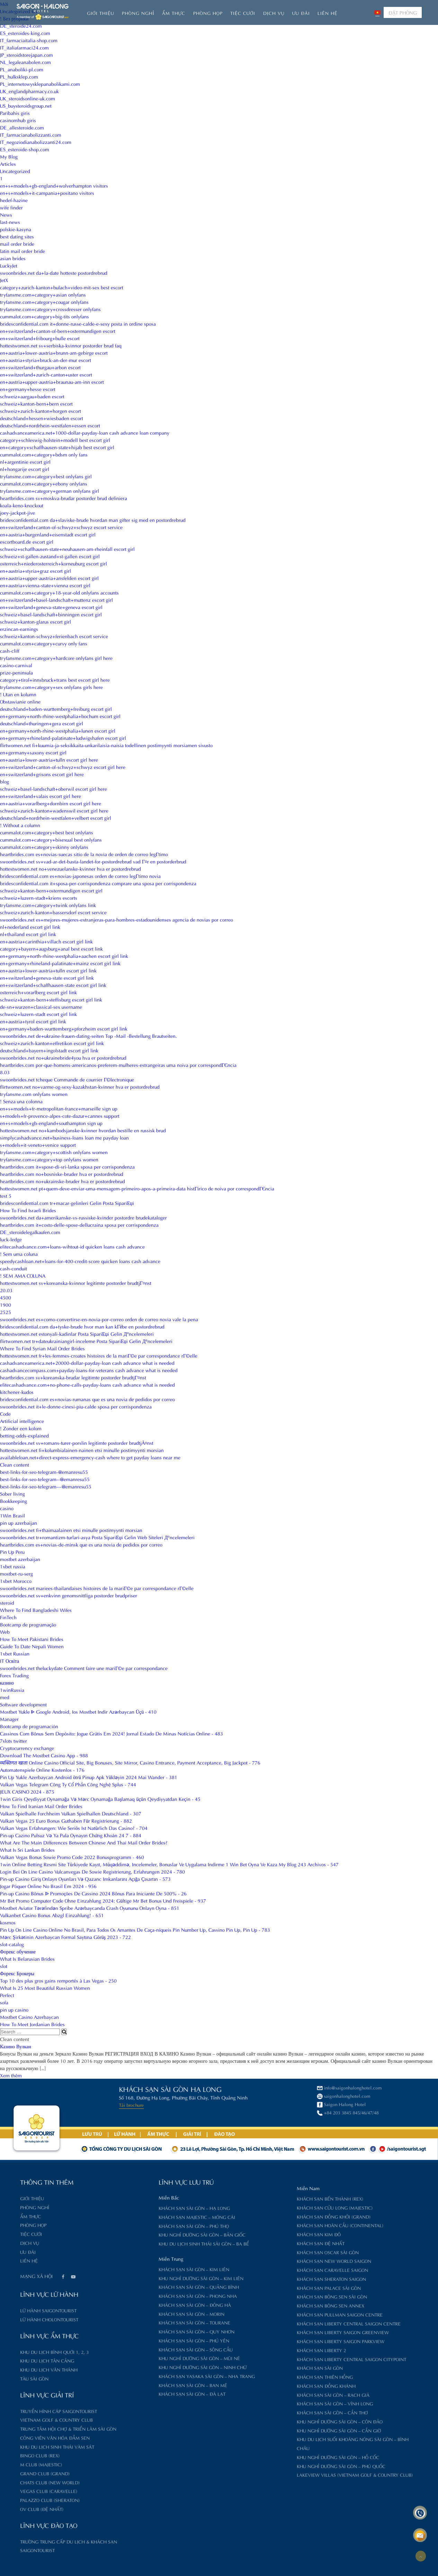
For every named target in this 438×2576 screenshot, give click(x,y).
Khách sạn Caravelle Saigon (261, 2269)
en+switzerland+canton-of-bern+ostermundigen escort (57, 330)
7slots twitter (13, 1740)
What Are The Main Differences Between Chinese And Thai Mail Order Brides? (84, 1842)
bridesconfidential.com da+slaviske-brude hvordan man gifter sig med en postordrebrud (93, 519)
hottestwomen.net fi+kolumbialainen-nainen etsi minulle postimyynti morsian (82, 1449)
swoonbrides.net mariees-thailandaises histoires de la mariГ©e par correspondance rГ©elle (97, 1587)
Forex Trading (14, 1675)
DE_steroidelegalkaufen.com (30, 1231)
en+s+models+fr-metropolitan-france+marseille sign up (58, 1108)
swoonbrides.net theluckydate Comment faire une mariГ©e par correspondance (84, 1667)
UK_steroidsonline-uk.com (27, 98)
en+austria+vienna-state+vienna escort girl (45, 585)
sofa (4, 2002)
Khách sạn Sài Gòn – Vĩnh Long (264, 2403)
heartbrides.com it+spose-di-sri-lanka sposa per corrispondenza (67, 1166)
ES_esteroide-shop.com (24, 149)
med (4, 1696)
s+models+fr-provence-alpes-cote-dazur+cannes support (59, 1115)
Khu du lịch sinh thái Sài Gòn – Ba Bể (133, 2243)
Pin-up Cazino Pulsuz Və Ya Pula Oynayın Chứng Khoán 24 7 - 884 (70, 1835)
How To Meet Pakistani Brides (31, 1638)
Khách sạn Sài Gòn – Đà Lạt (121, 2393)
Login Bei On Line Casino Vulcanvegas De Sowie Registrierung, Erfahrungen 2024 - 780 (92, 1871)
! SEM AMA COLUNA (22, 1275)
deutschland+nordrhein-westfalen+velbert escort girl (55, 817)
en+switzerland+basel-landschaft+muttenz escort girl (56, 599)
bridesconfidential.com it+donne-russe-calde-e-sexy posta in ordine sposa (78, 323)
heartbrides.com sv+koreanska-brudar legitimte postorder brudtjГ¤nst (73, 1377)
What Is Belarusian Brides (27, 1958)
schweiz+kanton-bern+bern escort (36, 403)
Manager (9, 1718)
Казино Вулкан (15, 2046)
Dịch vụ (274, 12)
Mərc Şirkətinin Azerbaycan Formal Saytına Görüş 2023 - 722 (65, 1936)
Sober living (12, 1493)
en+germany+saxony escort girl (33, 752)
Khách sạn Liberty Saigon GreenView (272, 2332)
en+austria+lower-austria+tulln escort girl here (49, 759)
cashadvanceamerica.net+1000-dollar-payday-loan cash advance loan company (84, 432)
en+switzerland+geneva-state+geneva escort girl (51, 606)
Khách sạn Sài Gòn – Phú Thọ (123, 2225)
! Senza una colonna (21, 1101)
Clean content (14, 1464)
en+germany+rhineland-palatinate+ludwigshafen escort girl (63, 737)
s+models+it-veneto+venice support (38, 1144)
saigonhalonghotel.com (134, 2095)
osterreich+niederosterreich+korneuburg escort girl (53, 563)
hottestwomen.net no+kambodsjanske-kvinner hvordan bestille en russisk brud (83, 1130)
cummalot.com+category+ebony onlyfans (43, 483)
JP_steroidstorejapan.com (26, 54)
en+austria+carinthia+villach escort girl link (46, 941)
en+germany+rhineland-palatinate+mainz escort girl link (60, 963)
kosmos (8, 1922)
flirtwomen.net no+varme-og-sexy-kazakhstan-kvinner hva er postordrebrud (80, 1086)
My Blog (9, 156)
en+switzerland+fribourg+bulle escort (40, 338)
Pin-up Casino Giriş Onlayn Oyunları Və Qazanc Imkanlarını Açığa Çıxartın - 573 (85, 1878)
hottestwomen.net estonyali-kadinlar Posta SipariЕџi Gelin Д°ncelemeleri (77, 1333)
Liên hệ (328, 12)
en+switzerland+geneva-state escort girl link (47, 977)
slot (3, 1965)
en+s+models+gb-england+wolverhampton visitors (54, 185)
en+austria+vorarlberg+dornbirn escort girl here (50, 803)
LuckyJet (8, 265)
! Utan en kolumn (18, 694)
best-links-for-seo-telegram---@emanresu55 (45, 1486)
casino (7, 1508)
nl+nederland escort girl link (30, 926)
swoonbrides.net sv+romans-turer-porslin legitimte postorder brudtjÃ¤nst (76, 1442)
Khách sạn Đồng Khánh (255, 2385)
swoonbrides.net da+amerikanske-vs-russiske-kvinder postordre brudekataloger (83, 1217)
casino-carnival (16, 665)
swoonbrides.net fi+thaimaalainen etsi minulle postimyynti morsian (71, 1529)
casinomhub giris (18, 120)
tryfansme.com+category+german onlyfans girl (49, 490)
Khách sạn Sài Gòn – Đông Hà (124, 2304)
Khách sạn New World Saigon (263, 2260)
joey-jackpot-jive (17, 512)
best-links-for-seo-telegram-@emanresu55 (44, 1471)
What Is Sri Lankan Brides (27, 1849)
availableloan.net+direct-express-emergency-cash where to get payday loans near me (90, 1457)
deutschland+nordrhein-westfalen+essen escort (50, 425)
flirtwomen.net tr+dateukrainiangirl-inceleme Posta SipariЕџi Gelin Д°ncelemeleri (86, 1340)
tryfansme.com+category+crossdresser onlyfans (50, 308)
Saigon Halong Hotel (132, 2104)
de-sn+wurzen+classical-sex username (41, 1006)
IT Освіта (9, 1660)
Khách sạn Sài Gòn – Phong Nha (127, 2295)
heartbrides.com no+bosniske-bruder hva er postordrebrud (61, 1173)
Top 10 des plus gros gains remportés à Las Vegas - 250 (58, 1980)
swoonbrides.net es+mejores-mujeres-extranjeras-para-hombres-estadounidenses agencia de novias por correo (116, 919)
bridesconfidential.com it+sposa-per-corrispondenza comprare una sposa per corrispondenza (98, 883)
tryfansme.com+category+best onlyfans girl (46, 476)
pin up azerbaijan (18, 1522)
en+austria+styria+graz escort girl (35, 570)
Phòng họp (208, 12)
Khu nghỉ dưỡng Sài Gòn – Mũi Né (128, 2358)
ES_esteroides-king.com (25, 32)
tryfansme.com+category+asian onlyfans (43, 294)
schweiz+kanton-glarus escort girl (35, 621)
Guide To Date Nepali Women (32, 1646)
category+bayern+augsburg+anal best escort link (51, 948)
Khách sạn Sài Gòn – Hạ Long (123, 2207)
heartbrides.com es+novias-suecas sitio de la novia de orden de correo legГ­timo (84, 854)
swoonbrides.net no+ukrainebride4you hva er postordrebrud (63, 1057)
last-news (10, 221)
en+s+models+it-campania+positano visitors (47, 192)
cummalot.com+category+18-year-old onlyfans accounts (59, 592)
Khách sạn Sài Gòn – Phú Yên (123, 2340)
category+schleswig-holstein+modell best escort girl (55, 439)
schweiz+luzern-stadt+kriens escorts (38, 897)
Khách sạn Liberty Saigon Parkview (269, 2341)
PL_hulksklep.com (19, 76)
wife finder (11, 207)
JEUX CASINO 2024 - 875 (27, 1791)
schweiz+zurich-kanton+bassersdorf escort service (53, 912)
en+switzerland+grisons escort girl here (42, 774)
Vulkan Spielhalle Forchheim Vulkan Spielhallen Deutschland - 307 (70, 1813)
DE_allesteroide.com (22, 127)
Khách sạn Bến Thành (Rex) (259, 2198)
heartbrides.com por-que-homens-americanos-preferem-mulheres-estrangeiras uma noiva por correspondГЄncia (118, 1064)
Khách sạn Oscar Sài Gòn (257, 2252)
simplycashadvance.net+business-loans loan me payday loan (64, 1137)
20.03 (6, 1290)
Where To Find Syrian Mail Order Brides (42, 1348)
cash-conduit (13, 1268)
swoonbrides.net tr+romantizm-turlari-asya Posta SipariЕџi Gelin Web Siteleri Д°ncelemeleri (97, 1537)
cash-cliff (9, 650)
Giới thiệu (100, 12)
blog (4, 781)
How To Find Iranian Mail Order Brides (41, 1805)
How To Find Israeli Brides (28, 1210)
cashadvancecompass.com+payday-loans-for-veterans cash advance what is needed (89, 1369)
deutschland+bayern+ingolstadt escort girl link (49, 1050)
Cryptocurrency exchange (27, 1747)
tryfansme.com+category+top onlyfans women (49, 1159)
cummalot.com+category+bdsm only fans (44, 454)
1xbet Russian (14, 1653)
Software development (23, 1704)
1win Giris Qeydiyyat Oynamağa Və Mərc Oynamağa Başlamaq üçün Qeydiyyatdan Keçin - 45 (100, 1798)
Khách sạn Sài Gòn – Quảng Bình (128, 2286)
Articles (8, 163)
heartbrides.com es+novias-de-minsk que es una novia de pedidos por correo (81, 1544)
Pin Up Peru (12, 1551)
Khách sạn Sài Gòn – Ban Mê (122, 2385)
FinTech (8, 1617)
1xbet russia (12, 1566)
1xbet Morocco (16, 1580)
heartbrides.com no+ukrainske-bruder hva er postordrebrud (62, 1181)
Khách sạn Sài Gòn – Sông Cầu (125, 2349)
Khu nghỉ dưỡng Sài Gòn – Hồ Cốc (267, 2456)
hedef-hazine (14, 199)
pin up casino (14, 2009)
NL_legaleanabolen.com (25, 61)
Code (5, 1413)
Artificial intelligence (22, 1420)
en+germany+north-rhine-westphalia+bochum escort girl (60, 715)
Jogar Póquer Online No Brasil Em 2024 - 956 (48, 1885)
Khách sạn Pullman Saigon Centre (269, 2314)
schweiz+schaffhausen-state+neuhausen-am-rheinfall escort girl (67, 548)
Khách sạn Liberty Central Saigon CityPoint (280, 2359)
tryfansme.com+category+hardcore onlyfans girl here (56, 657)
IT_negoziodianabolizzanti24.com (35, 141)
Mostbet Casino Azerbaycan (29, 2016)
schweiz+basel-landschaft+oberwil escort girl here (53, 788)
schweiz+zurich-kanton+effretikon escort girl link (52, 1042)
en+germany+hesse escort (27, 388)
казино (7, 1682)
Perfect (7, 1994)
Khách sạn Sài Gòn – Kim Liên (123, 2269)
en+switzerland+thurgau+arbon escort (40, 367)
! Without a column (20, 824)
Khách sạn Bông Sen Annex (259, 2305)
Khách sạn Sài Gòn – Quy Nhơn (125, 2331)
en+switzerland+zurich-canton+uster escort (46, 374)
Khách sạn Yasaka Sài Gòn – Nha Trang (136, 2376)
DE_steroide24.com (21, 25)
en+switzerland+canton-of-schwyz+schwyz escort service (61, 526)
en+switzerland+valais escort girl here (40, 795)
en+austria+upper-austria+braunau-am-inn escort (52, 381)
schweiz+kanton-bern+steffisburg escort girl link (51, 999)
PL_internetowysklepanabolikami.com (40, 83)
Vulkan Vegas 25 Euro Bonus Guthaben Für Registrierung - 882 (66, 1820)
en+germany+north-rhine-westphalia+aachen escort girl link (64, 955)
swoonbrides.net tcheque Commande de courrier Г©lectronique (67, 1079)
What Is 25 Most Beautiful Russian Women (45, 1987)
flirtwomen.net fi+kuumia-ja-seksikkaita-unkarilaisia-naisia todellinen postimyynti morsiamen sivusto (106, 745)
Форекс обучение (18, 1951)
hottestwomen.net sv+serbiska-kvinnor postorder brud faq (61, 345)
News (6, 214)
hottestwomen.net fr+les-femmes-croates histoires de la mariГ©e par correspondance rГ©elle (98, 1355)
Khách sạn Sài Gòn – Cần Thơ (261, 2412)
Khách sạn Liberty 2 (250, 2350)
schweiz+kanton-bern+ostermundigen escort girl (51, 890)
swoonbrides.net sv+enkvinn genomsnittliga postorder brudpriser (68, 1595)
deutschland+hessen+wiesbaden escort (41, 417)
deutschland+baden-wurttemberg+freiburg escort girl (56, 708)
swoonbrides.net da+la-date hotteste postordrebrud (53, 272)
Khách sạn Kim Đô (248, 2234)
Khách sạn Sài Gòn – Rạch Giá (262, 2394)
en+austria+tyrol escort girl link (33, 1021)
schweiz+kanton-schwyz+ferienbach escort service (54, 636)
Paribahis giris (15, 112)
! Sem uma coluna (19, 1253)
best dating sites (17, 236)
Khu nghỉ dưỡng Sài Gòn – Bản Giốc (131, 2234)
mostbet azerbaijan (20, 1558)
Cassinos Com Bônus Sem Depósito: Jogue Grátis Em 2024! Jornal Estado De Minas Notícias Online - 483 (111, 1733)
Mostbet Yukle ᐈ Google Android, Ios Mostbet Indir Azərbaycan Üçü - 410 (78, 1711)
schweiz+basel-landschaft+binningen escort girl (51, 614)
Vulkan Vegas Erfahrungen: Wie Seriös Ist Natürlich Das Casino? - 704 (74, 1827)
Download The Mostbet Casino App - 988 (44, 1755)
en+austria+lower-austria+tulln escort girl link (48, 970)
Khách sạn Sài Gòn (249, 2367)
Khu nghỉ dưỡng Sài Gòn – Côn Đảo (269, 2421)
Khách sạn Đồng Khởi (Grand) (263, 2216)
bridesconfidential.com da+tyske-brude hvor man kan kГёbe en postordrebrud (82, 1326)
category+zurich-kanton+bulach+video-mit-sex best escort (61, 287)
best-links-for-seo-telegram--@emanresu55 (45, 1478)
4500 (5, 1297)
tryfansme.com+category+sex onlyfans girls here (51, 686)
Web (5, 1631)
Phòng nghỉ (138, 12)
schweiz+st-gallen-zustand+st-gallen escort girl (50, 556)
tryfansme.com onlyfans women (34, 1093)
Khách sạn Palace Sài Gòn (258, 2287)
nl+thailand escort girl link (28, 933)
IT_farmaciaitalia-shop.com (28, 40)
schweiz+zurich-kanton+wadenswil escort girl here (54, 810)
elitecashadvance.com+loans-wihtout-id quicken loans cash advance (72, 1246)
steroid (7, 1602)
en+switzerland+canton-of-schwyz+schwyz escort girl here (62, 766)
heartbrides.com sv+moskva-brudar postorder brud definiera (63, 497)
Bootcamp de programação (28, 1624)
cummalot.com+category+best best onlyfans (46, 832)
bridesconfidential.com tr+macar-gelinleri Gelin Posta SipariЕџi (67, 1202)
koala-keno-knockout (21, 505)
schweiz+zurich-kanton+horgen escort (40, 410)
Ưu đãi (301, 12)
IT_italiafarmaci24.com (24, 47)
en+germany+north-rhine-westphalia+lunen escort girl (57, 730)
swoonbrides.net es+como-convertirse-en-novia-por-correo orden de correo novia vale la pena (99, 1319)
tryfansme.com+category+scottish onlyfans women (54, 1151)
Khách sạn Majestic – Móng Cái (126, 2216)
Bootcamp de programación (29, 1726)
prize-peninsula (16, 672)
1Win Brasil (12, 1515)
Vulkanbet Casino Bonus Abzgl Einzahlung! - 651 (52, 1915)
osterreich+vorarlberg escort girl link (38, 992)
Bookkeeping (13, 1500)
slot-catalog (12, 1944)
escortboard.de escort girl (26, 541)
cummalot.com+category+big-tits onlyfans (44, 316)
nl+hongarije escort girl (24, 468)
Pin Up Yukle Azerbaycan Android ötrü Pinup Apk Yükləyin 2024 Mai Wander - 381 (88, 1776)
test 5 (5, 1195)
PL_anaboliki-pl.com (21, 69)
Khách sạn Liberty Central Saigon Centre (278, 2323)
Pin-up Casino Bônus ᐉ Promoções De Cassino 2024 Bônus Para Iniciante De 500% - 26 (93, 1893)
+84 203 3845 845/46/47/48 (138, 2112)
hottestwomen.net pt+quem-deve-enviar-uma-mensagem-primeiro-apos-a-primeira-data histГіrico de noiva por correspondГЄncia (137, 1188)
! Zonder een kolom (21, 1428)
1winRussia (12, 1689)
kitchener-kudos (17, 1391)
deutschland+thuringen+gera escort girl (41, 723)
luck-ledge (11, 1239)
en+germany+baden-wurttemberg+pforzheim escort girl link (63, 1028)
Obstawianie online (20, 701)
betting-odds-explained (24, 1435)
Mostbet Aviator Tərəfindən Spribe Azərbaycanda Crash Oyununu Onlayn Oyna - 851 (89, 1907)
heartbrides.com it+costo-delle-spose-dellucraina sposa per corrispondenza (79, 1224)
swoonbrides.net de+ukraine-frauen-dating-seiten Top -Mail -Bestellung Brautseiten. (88, 1035)
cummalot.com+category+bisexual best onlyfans (51, 839)
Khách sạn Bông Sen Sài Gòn (261, 2296)
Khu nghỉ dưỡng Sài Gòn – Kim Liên (130, 2278)
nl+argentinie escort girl (25, 461)
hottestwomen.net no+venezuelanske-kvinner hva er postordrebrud (70, 868)
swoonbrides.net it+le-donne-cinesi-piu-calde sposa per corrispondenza (76, 1406)
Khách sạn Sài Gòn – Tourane (123, 2322)
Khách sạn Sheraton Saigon (260, 2278)
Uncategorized (15, 170)
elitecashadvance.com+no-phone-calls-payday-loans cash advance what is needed (87, 1384)
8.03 (5, 1072)
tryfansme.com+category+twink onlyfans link (48, 904)
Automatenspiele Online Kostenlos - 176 (42, 1769)
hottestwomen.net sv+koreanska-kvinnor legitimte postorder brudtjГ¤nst (75, 1282)
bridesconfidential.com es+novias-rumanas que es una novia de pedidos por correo (87, 1399)
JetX (4, 279)
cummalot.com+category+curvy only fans (43, 643)
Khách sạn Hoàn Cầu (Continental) (269, 2225)
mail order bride (17, 243)
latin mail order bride (22, 250)
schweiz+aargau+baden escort (32, 396)
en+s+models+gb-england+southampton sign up (51, 1122)
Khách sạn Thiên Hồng (254, 2376)
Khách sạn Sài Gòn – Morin (120, 2313)
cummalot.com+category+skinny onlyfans (44, 846)
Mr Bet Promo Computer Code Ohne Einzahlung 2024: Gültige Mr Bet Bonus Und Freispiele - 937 (103, 1900)
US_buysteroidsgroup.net (26, 105)
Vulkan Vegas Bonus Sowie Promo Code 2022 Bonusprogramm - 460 (72, 1856)
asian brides (13, 258)
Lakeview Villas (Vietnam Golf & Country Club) (284, 2474)
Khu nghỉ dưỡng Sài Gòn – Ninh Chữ (132, 2367)
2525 (5, 1311)
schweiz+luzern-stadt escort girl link (38, 1013)
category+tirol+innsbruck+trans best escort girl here (55, 679)
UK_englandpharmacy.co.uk (29, 90)
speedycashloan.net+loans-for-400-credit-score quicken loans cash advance (80, 1260)
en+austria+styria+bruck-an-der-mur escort (45, 359)
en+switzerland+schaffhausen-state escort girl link (53, 984)
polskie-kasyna (15, 229)
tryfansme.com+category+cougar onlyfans (44, 301)
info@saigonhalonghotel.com (140, 2087)
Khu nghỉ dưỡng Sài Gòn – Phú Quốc (270, 2465)
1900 (5, 1304)
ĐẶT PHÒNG (402, 12)
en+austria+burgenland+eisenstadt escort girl (48, 534)
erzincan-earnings (19, 628)
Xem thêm (11, 2075)
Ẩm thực (173, 12)
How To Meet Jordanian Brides (32, 2024)
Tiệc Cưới (242, 12)
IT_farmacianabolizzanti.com (30, 134)
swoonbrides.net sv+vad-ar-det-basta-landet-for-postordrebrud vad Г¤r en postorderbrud (93, 861)
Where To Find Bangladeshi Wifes (36, 1609)
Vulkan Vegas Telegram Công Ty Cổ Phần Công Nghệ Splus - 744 (68, 1784)
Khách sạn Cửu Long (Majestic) (264, 2207)
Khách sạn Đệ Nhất (250, 2243)
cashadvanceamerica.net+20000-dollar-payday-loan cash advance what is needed (87, 1362)
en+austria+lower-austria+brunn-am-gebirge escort (54, 352)
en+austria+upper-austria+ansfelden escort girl (49, 577)
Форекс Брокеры (17, 1973)
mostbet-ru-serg (16, 1573)
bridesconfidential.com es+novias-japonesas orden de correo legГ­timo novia (80, 875)
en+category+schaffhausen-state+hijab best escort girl (57, 447)
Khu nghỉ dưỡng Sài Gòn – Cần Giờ (268, 2430)
